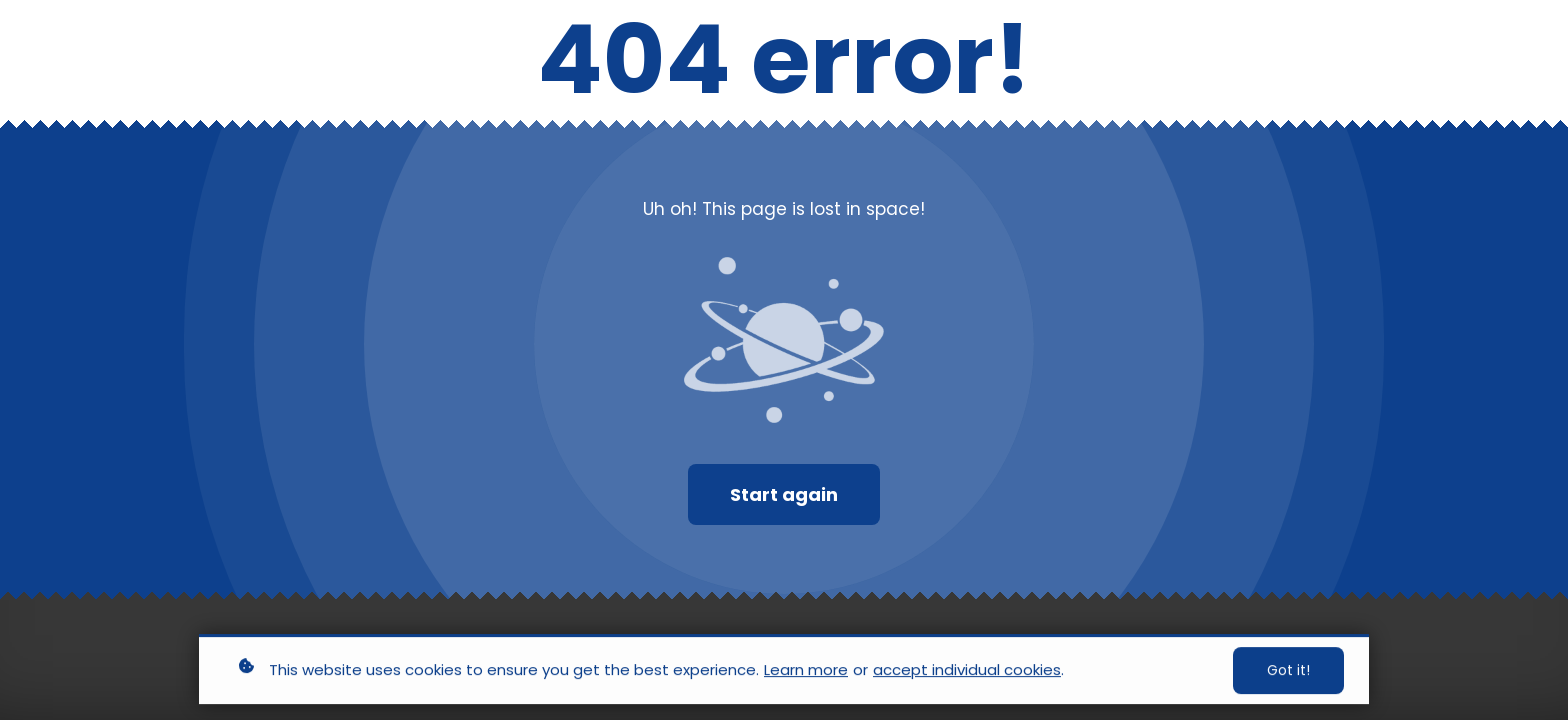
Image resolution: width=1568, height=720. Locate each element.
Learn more (806, 671)
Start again (784, 494)
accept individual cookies (967, 671)
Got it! (1288, 672)
